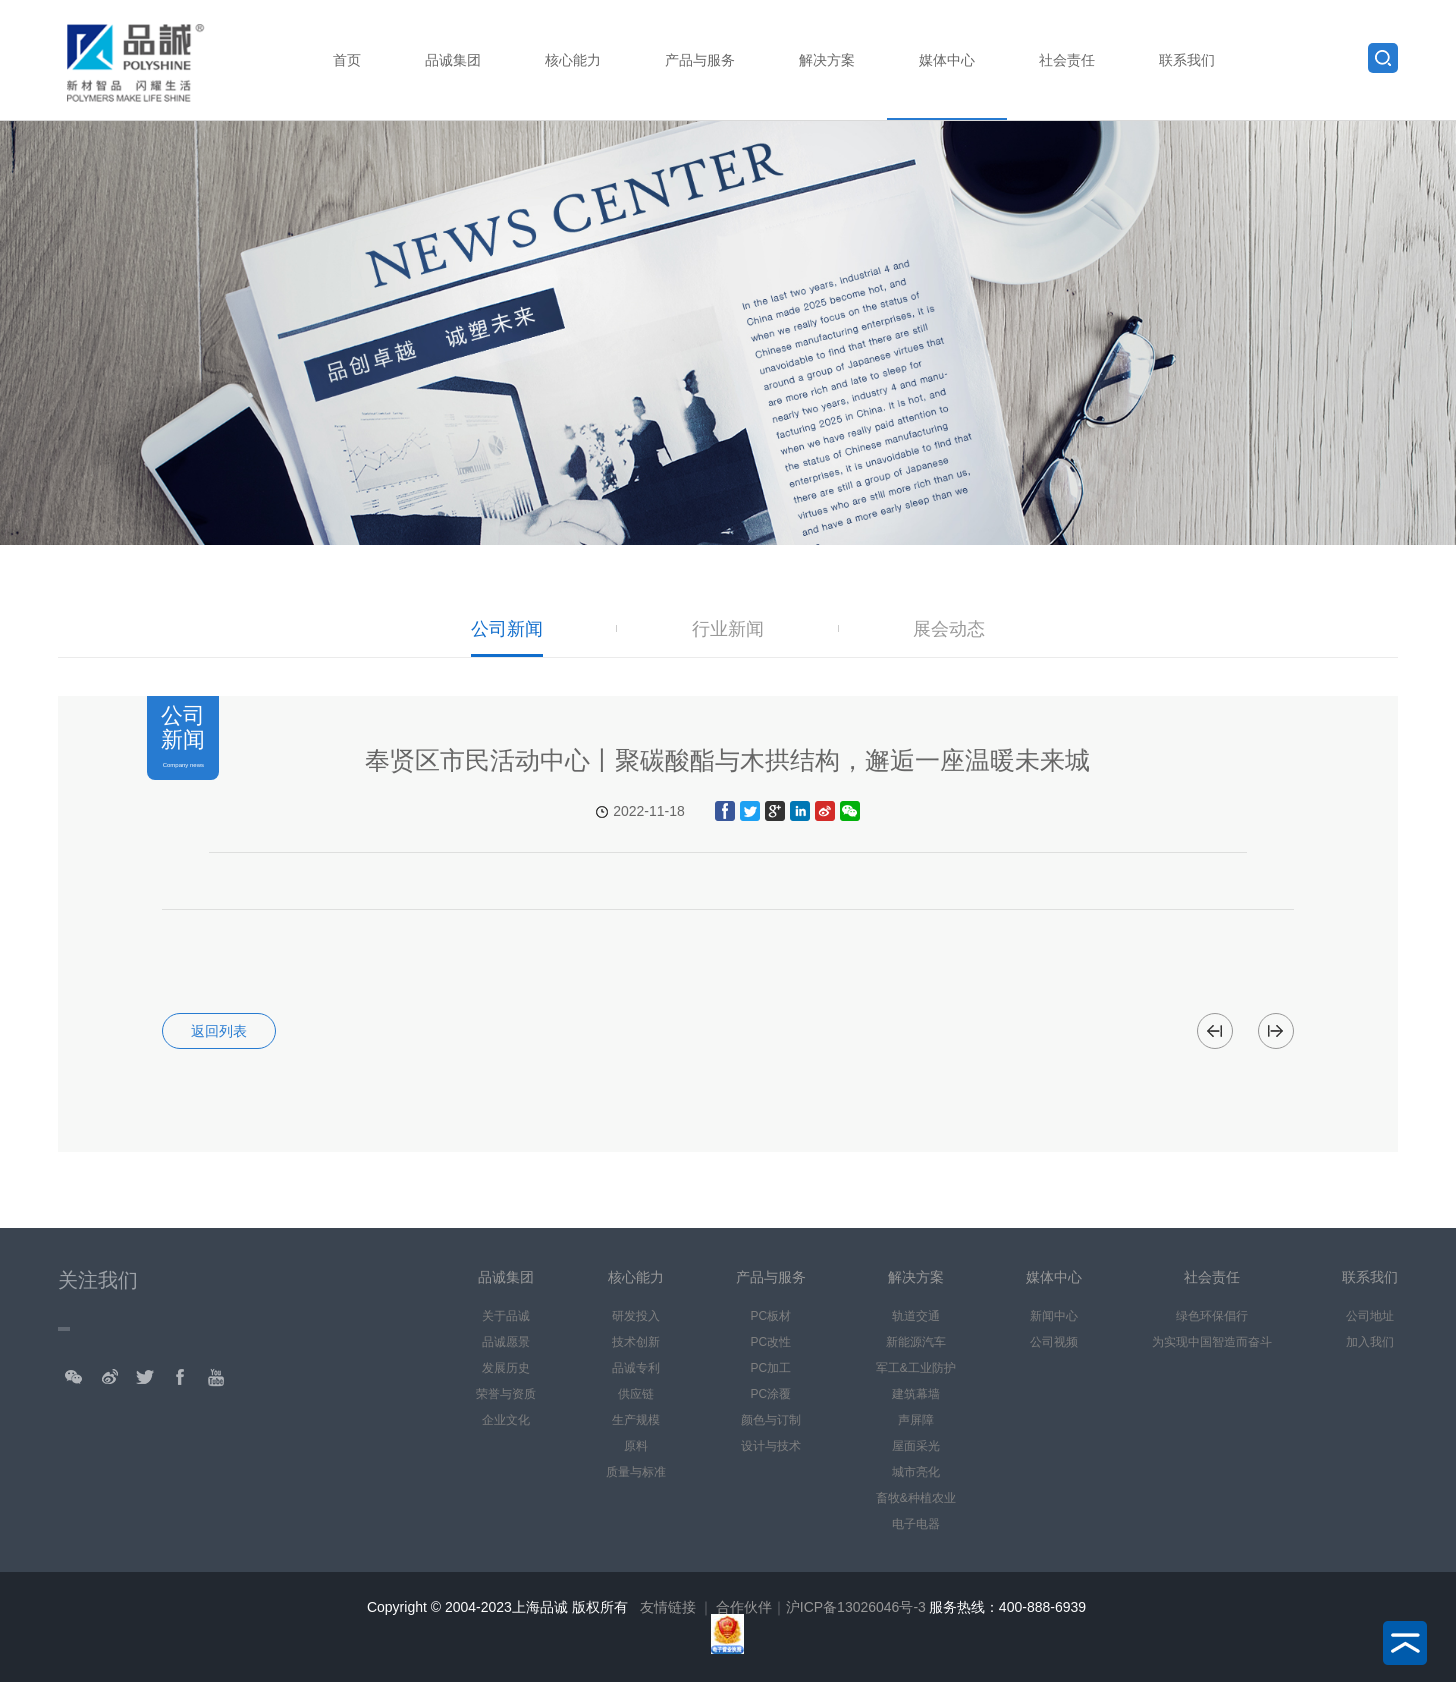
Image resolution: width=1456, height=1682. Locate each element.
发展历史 (506, 1368)
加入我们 (1370, 1342)
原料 (636, 1446)
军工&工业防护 (916, 1368)
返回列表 (219, 1031)
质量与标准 (636, 1472)
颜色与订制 (771, 1420)
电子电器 (916, 1524)
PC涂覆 (770, 1394)
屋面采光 (916, 1446)
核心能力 (573, 60)
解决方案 (827, 60)
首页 (347, 60)
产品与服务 (700, 60)
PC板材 (770, 1316)
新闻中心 (1054, 1316)
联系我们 (1187, 60)
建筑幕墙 (916, 1394)
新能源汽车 (916, 1342)
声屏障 (916, 1420)
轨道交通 (916, 1316)
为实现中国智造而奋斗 (1212, 1342)
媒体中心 (947, 60)
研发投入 (636, 1316)
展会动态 (949, 629)
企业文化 (506, 1420)
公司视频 (1054, 1342)
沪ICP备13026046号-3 (856, 1607)
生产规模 (636, 1420)
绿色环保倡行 (1212, 1316)
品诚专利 (636, 1368)
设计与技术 (771, 1446)
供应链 (636, 1394)
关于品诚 (506, 1316)
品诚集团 (453, 60)
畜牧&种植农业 (916, 1498)
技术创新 (636, 1342)
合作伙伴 (744, 1607)
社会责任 (1067, 60)
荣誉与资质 (506, 1394)
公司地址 (1370, 1316)
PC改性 (770, 1342)
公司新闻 (507, 629)
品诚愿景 (506, 1342)
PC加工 (770, 1368)
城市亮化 (916, 1472)
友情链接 (668, 1607)
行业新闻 (728, 629)
